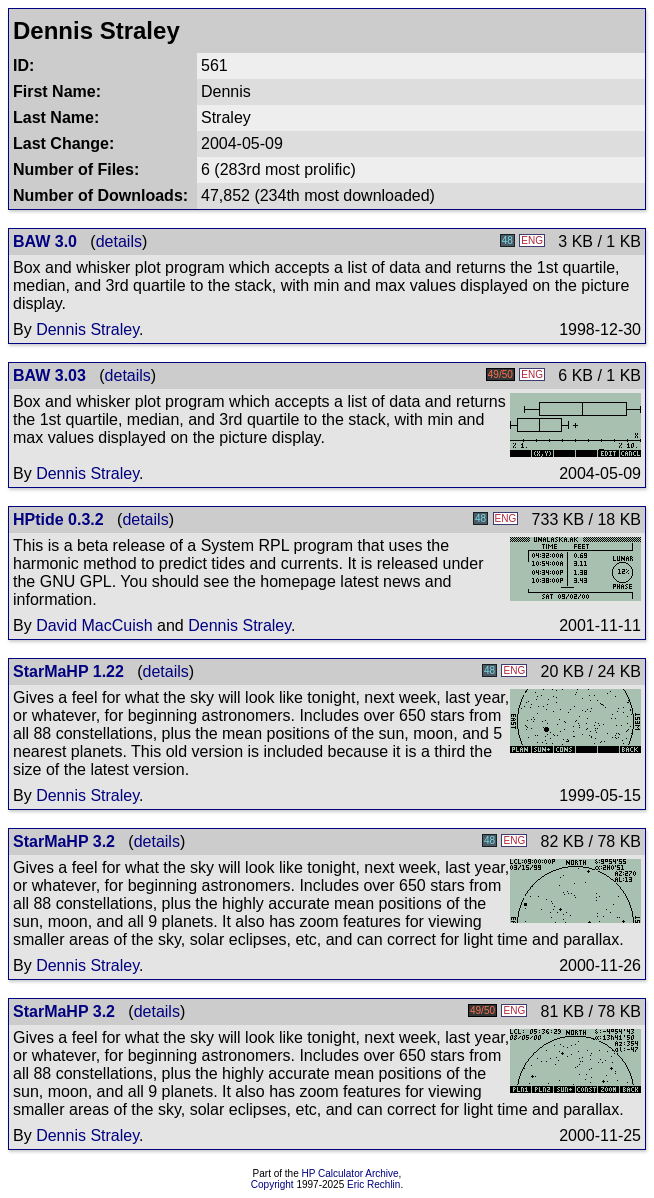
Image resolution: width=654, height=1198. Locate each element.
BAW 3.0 (45, 241)
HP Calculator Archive (350, 1173)
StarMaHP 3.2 (64, 841)
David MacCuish (94, 625)
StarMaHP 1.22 (68, 671)
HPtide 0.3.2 (58, 519)
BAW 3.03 (49, 375)
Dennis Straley (87, 329)
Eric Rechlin (373, 1184)
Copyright (272, 1184)
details (119, 241)
